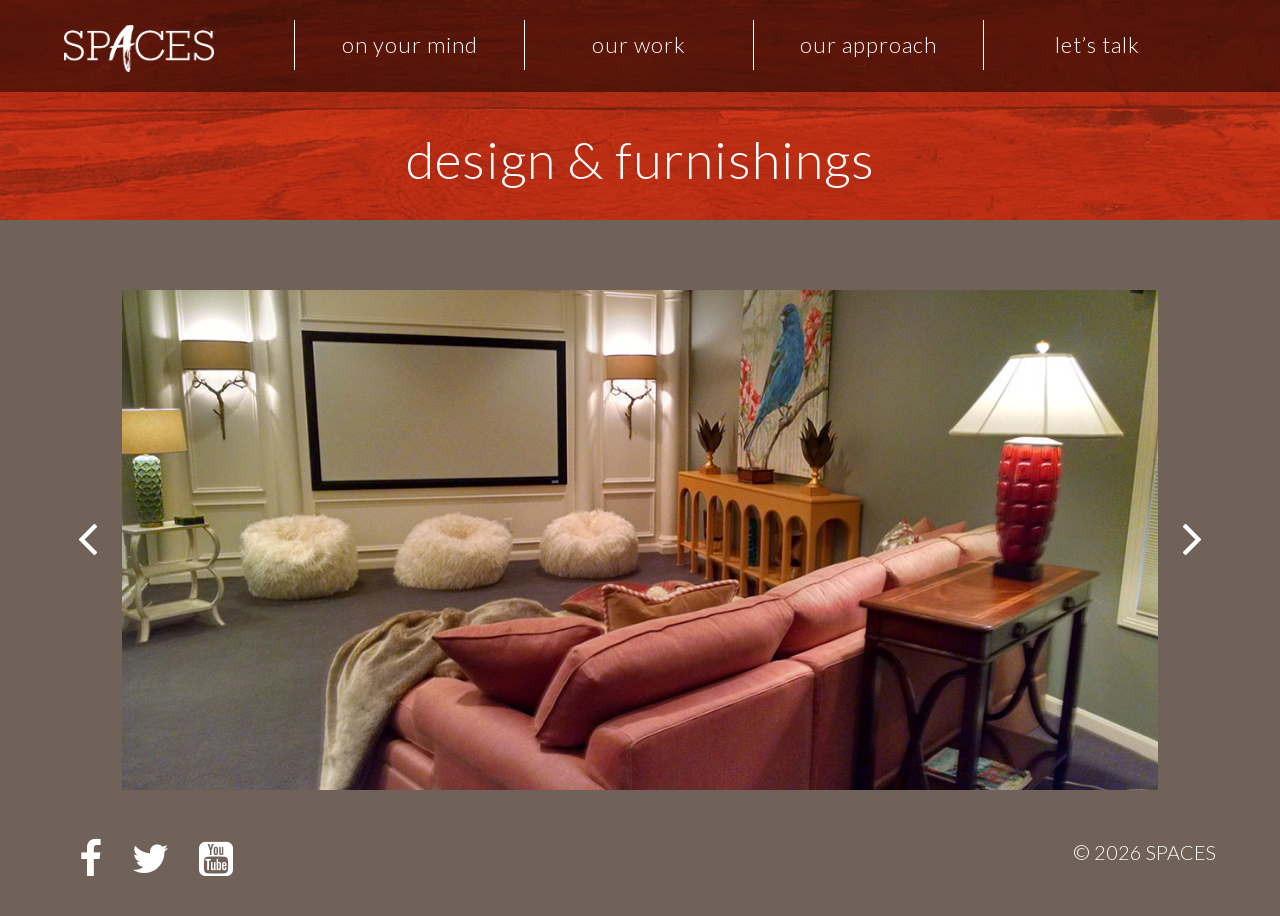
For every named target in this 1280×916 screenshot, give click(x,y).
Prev (90, 540)
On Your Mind (410, 44)
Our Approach (868, 44)
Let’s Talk (1097, 44)
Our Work (639, 44)
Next (1190, 540)
